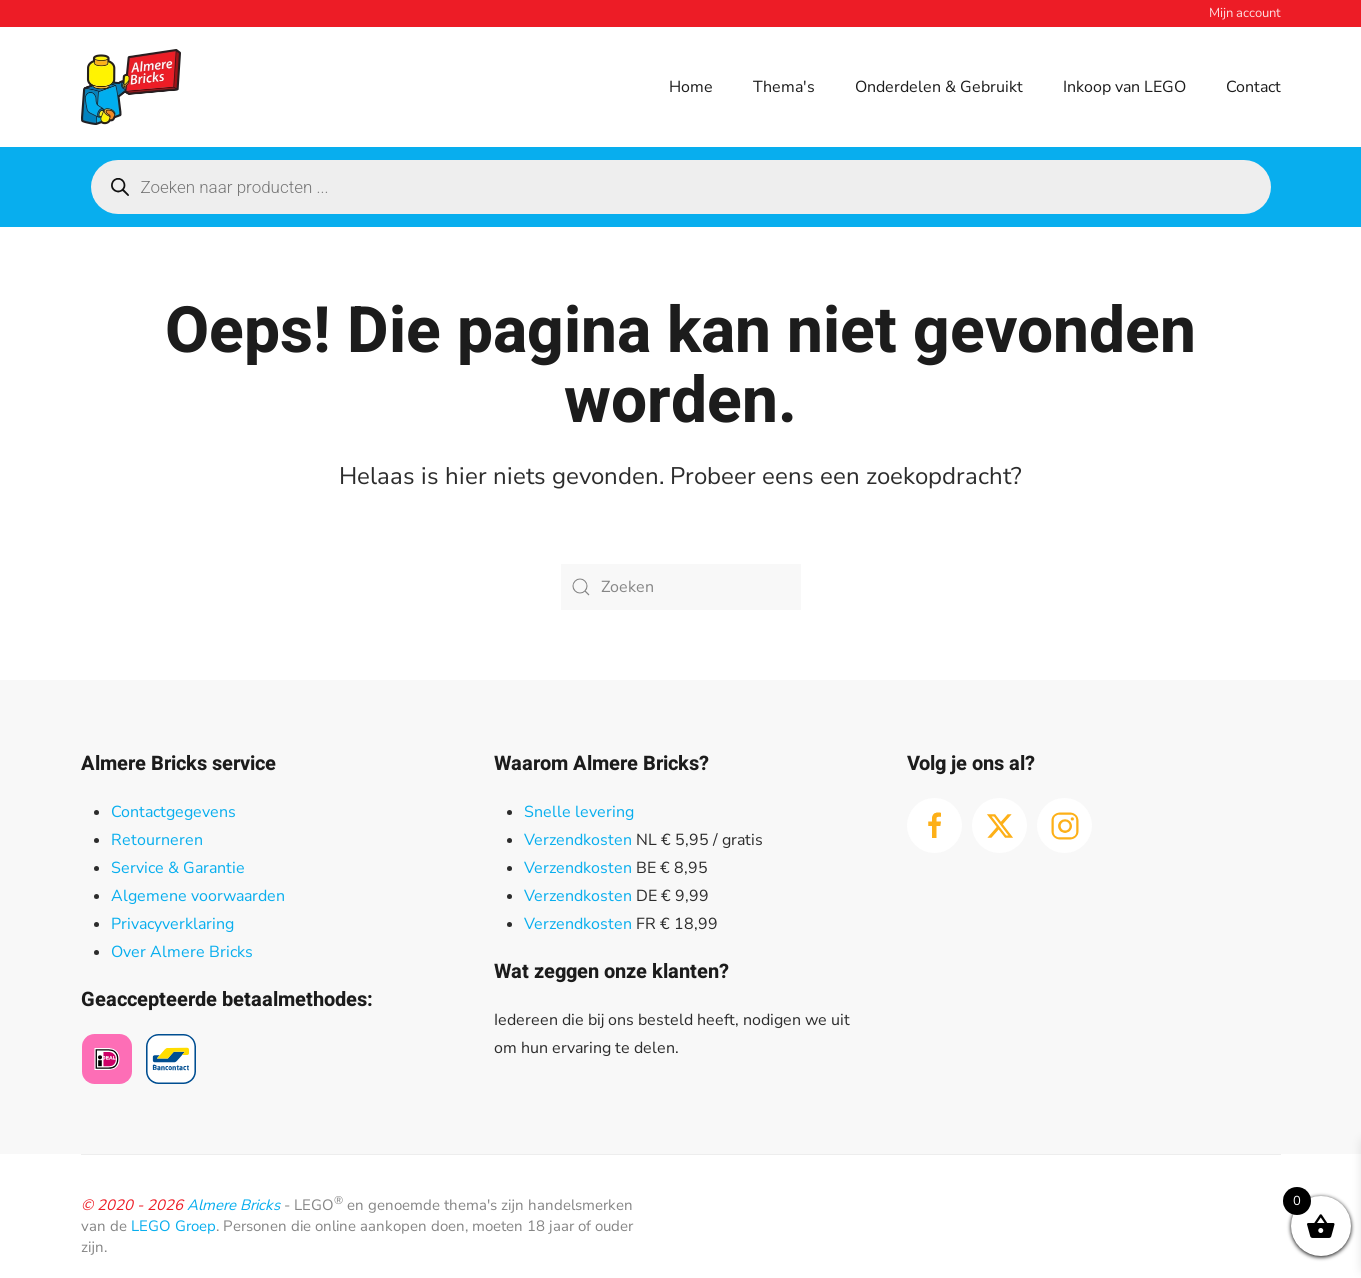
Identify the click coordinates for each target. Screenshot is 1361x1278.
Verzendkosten (578, 840)
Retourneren (157, 840)
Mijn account (1245, 13)
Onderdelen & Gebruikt (939, 87)
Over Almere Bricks (182, 952)
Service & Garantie (178, 868)
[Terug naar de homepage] (131, 87)
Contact (1253, 87)
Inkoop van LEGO (1124, 87)
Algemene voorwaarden (198, 896)
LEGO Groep (173, 1226)
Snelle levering (579, 812)
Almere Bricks (233, 1205)
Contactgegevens (173, 812)
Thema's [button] (784, 87)
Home (691, 87)
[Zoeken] (681, 587)
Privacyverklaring (172, 924)
